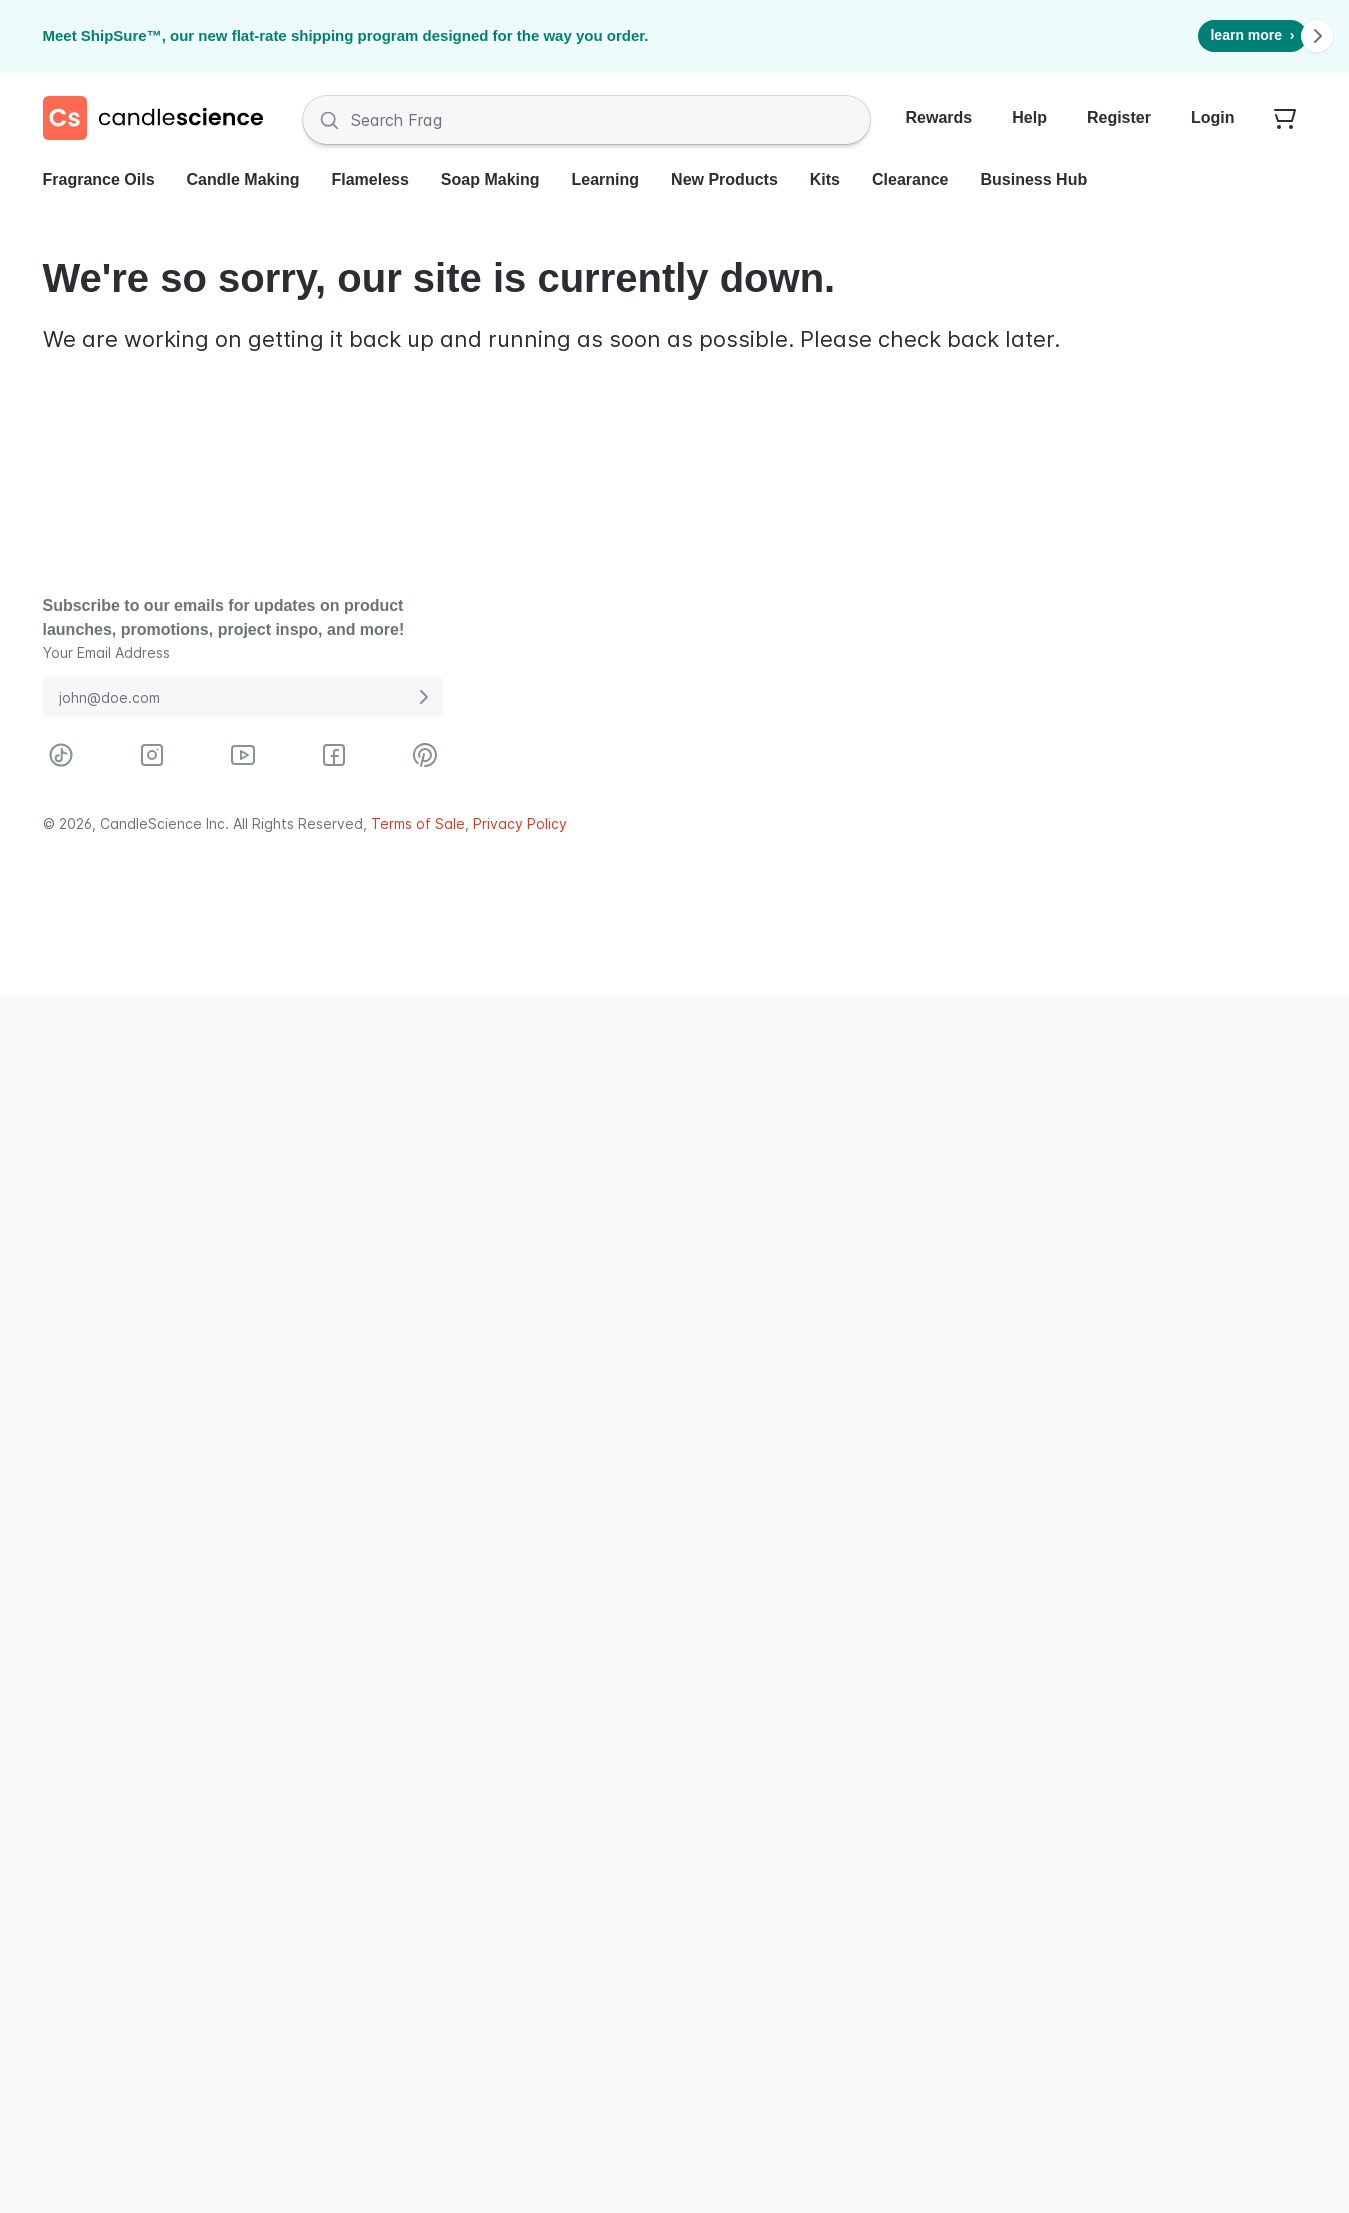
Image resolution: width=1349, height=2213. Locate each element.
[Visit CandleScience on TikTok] (61, 755)
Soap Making (490, 179)
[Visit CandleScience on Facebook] (334, 755)
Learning (606, 179)
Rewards (939, 117)
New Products (724, 179)
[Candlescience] (161, 120)
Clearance (910, 179)
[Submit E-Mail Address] (423, 697)
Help (1029, 117)
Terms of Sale (418, 823)
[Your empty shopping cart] (1285, 120)
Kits (825, 179)
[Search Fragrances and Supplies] (586, 120)
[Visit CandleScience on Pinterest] (425, 755)
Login (1213, 117)
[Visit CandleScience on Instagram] (152, 755)
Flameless (369, 179)
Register (1119, 117)
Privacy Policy (520, 823)
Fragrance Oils (99, 179)
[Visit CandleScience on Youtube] (243, 755)
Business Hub (1034, 179)
